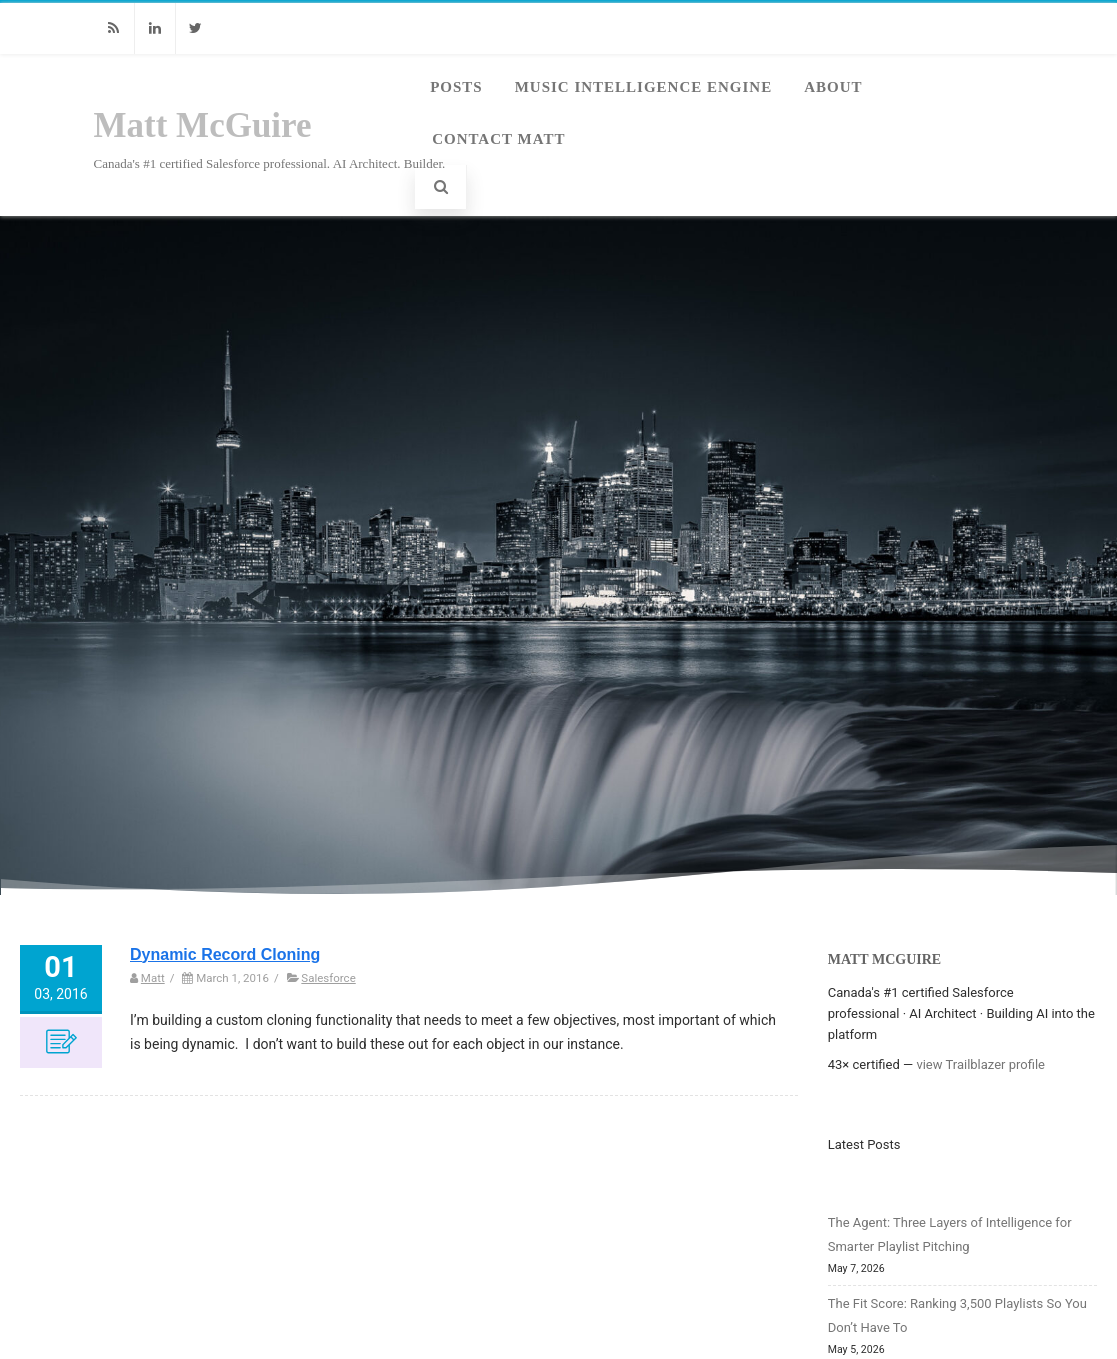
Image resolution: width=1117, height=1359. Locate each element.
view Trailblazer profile (980, 1064)
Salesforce (328, 978)
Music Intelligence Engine (644, 87)
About (833, 87)
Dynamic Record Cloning (225, 954)
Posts (456, 87)
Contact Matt (498, 139)
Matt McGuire (203, 125)
